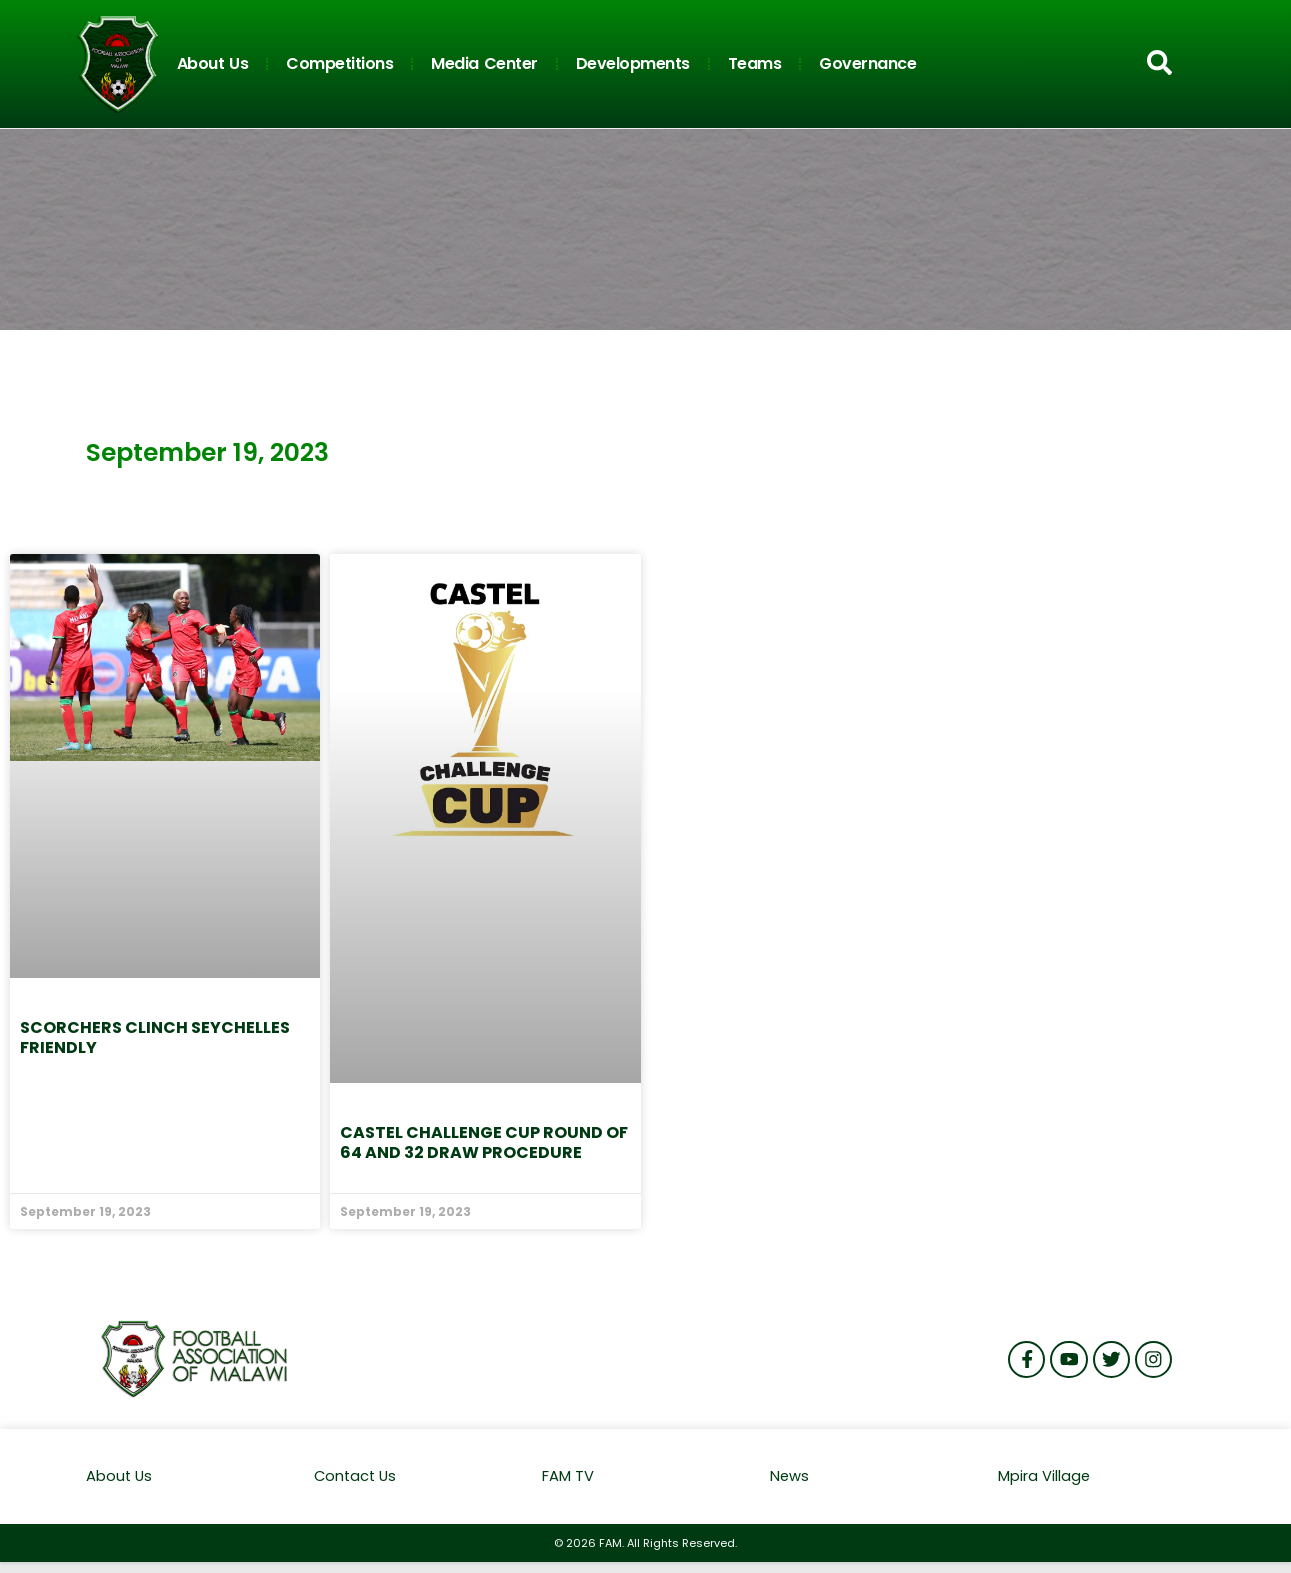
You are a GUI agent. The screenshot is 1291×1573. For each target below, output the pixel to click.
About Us (213, 63)
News (790, 1476)
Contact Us (357, 1476)
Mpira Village (1044, 1476)
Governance (867, 63)
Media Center (484, 63)
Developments (633, 63)
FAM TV (568, 1476)
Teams (755, 63)
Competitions (339, 63)
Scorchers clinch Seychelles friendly (155, 1037)
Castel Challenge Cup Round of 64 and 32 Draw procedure (484, 1142)
